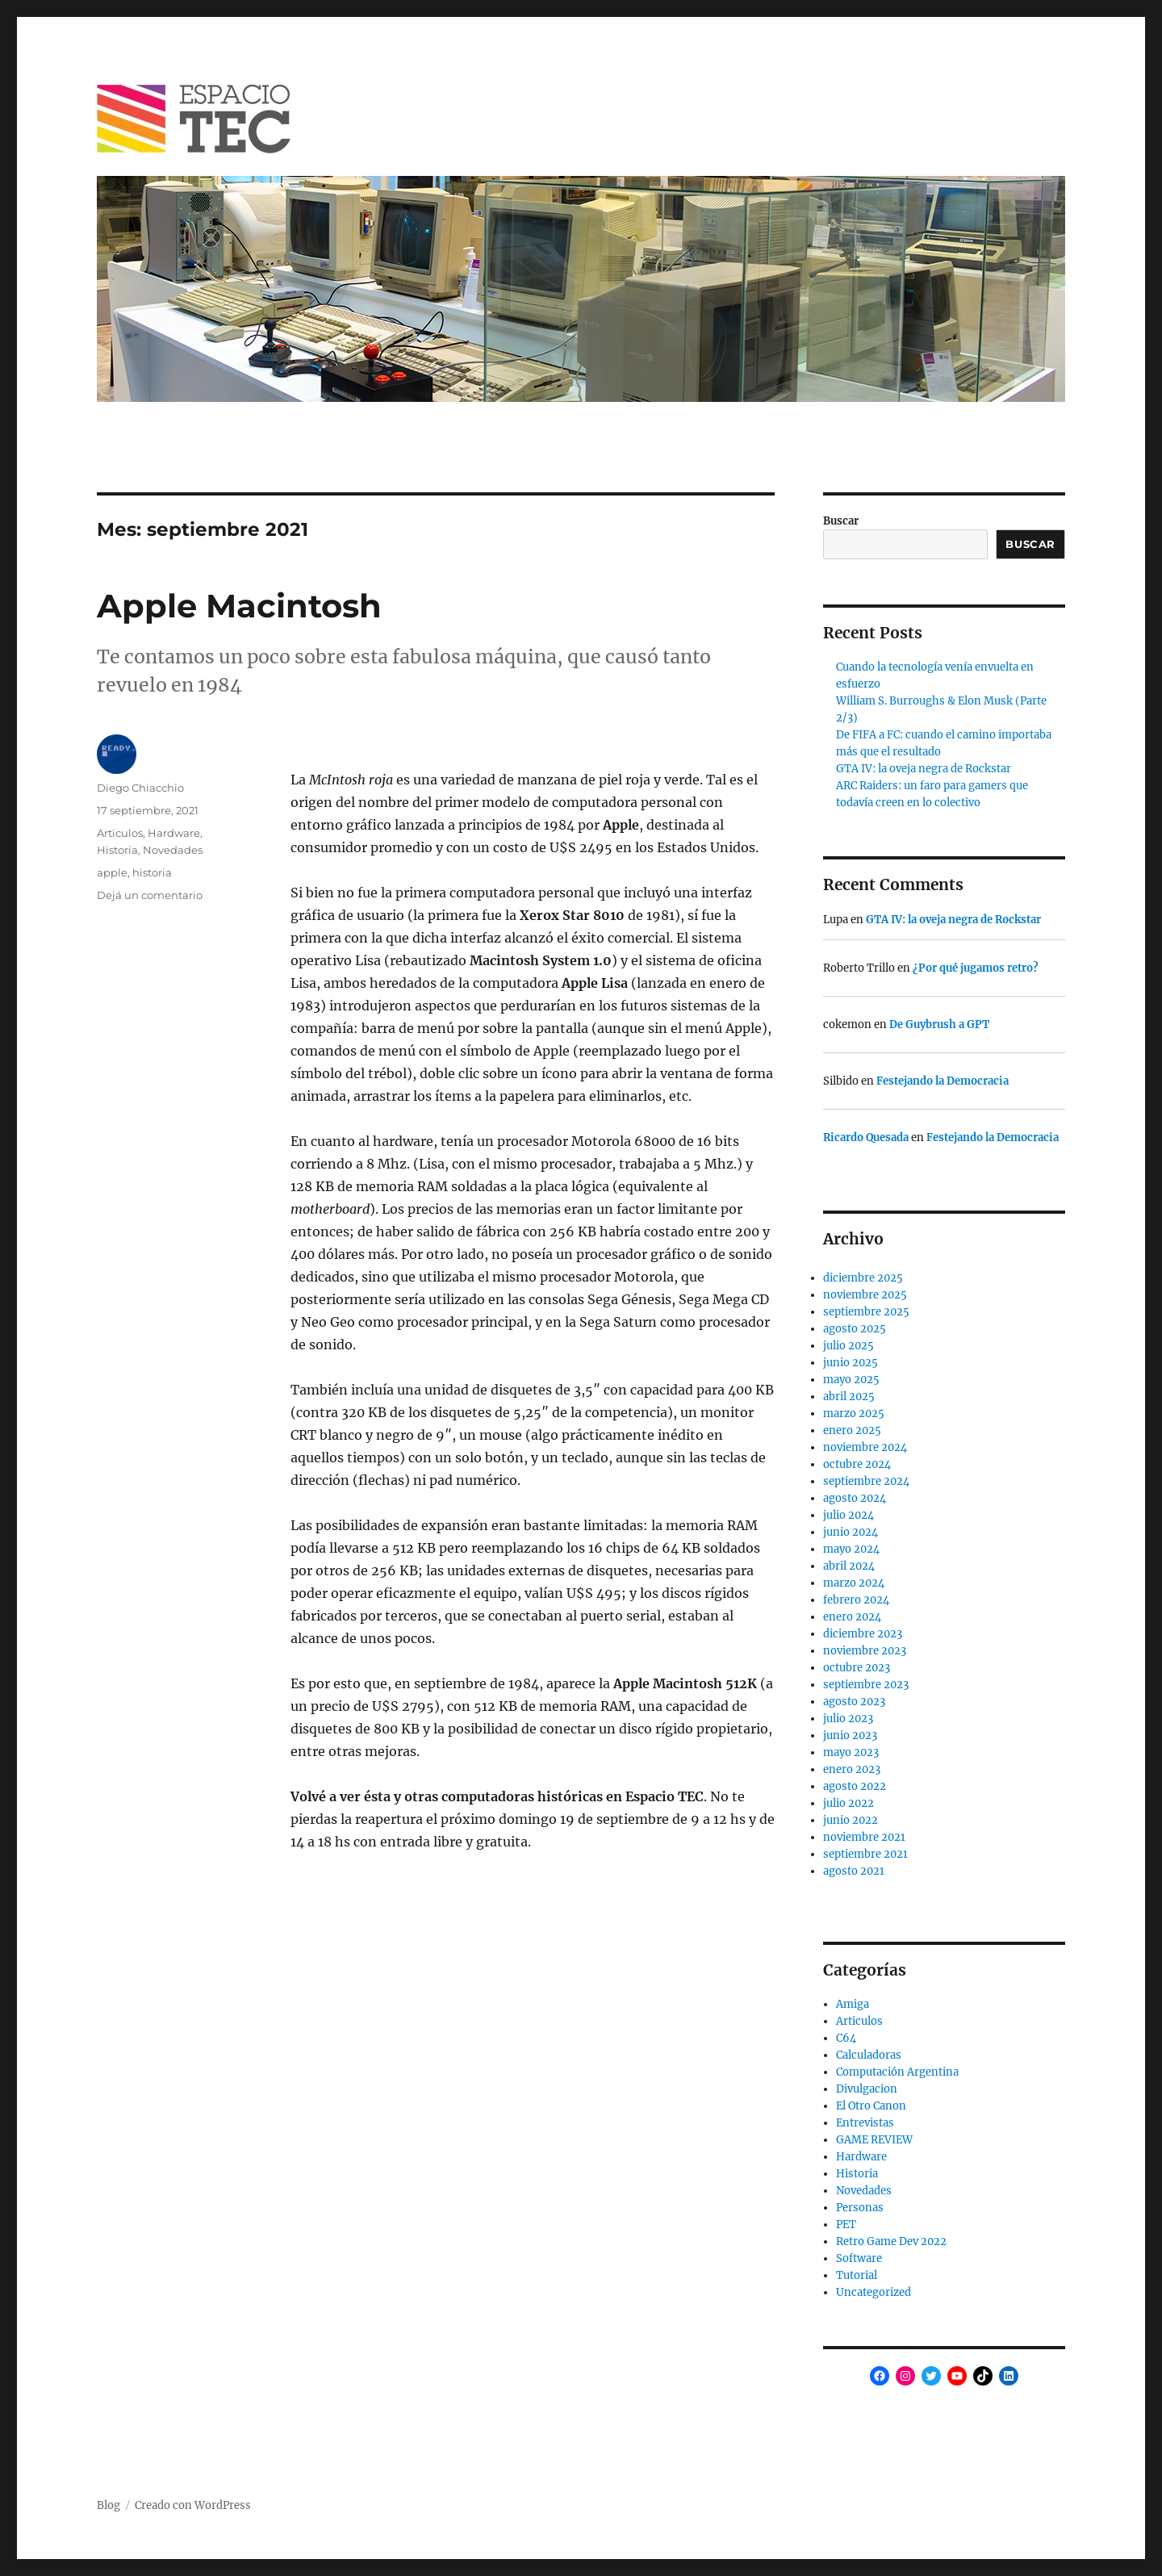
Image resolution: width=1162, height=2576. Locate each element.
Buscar (841, 521)
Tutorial (856, 2275)
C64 (846, 2038)
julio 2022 (848, 1803)
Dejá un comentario (150, 895)
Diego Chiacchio (140, 787)
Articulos (120, 832)
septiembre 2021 (865, 1854)
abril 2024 (849, 1566)
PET (846, 2224)
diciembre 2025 (863, 1278)
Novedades (173, 849)
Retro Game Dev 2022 (891, 2241)
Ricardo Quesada (866, 1137)
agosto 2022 (854, 1786)
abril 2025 (849, 1396)
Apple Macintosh (239, 605)
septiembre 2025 (866, 1312)
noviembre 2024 (865, 1447)
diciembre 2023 (862, 1634)
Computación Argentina (897, 2072)
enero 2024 (852, 1617)
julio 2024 (848, 1515)
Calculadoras (868, 2055)
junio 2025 (850, 1363)
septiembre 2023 (866, 1685)
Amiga (852, 2004)
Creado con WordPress (193, 2505)
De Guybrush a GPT (939, 1024)
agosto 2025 (854, 1329)
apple (112, 872)
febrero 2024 (856, 1600)
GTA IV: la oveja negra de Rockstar (923, 769)
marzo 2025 (853, 1413)
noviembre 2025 (865, 1295)
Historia (117, 849)
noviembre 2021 (864, 1837)
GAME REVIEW (874, 2140)
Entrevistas (865, 2123)
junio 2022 (850, 1820)
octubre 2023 (856, 1668)
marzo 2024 (853, 1583)
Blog (108, 2505)
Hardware (174, 832)
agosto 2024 (854, 1498)
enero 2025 (852, 1430)
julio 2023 (848, 1718)
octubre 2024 (857, 1464)
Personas (860, 2207)
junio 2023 (850, 1735)
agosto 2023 (854, 1701)
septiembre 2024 (866, 1481)
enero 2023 (851, 1769)
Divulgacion (866, 2089)
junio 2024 (850, 1532)
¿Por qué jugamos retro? (976, 968)
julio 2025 (848, 1346)
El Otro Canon (871, 2106)
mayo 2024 (851, 1549)
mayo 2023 (851, 1752)
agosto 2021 (853, 1871)
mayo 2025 (851, 1379)
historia (152, 872)
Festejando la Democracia (942, 1081)
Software (859, 2258)
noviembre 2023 (864, 1651)
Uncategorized (873, 2292)
